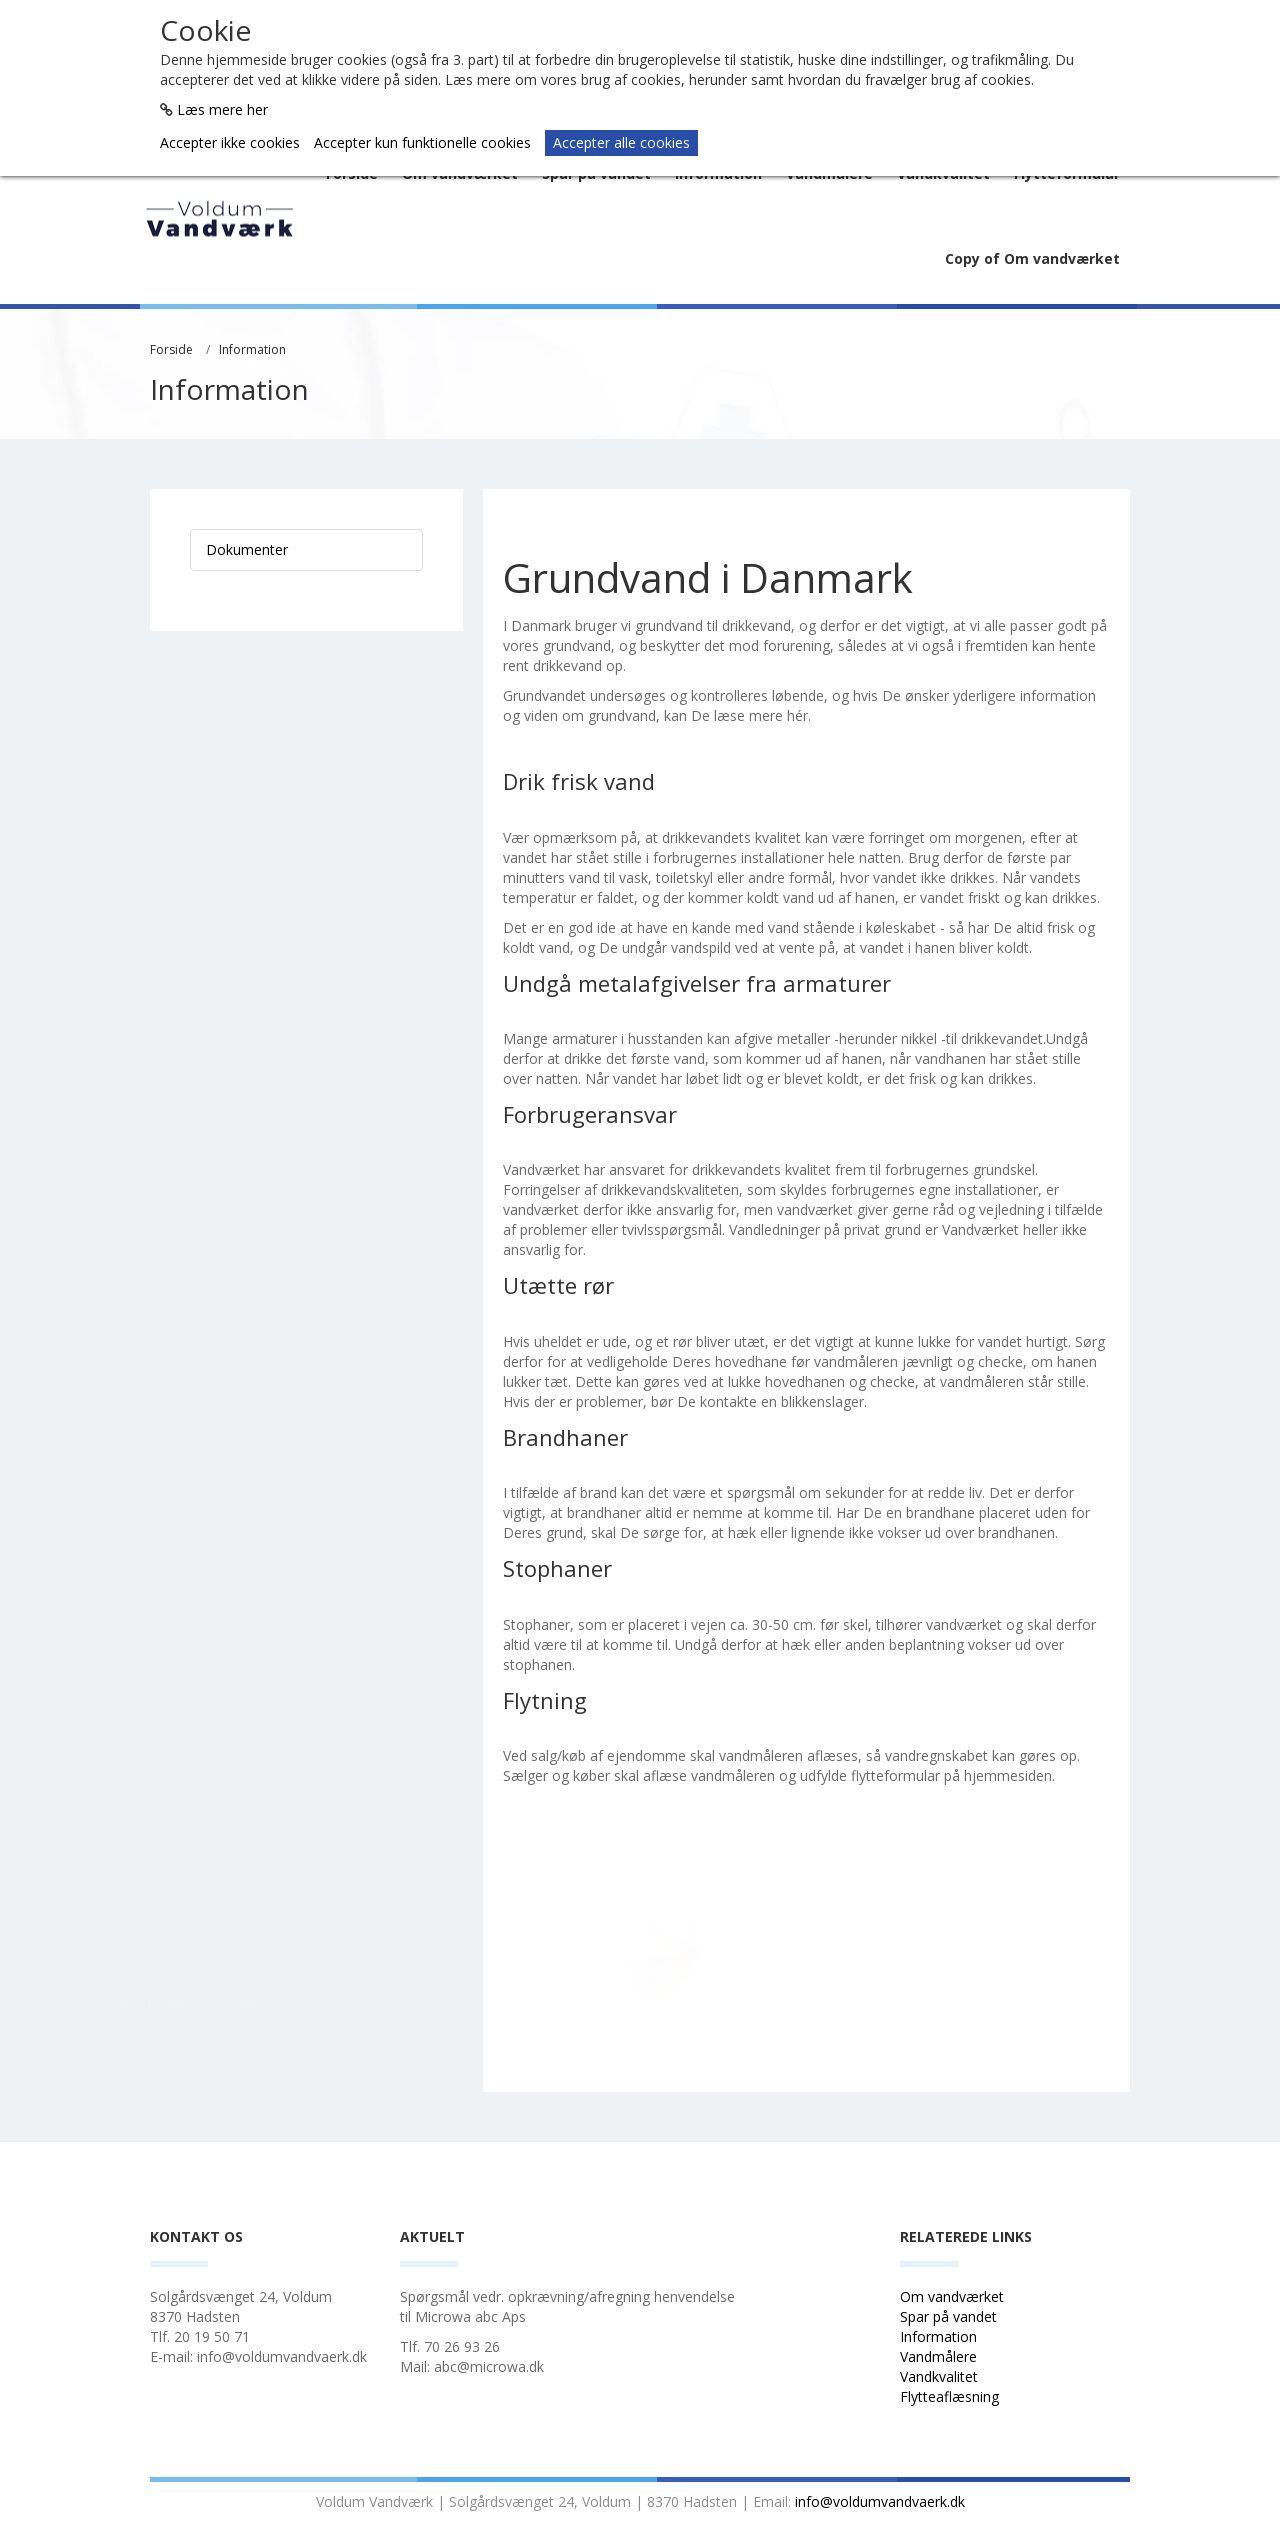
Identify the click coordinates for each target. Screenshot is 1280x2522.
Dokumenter (247, 549)
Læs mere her (222, 109)
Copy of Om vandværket (1032, 258)
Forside (171, 349)
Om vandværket (954, 2296)
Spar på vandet (948, 2316)
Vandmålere (940, 2356)
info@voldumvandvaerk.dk (880, 2501)
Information (252, 349)
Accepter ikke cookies (230, 142)
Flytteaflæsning (951, 2396)
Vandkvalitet (939, 2376)
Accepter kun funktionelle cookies (422, 142)
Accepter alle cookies (621, 142)
